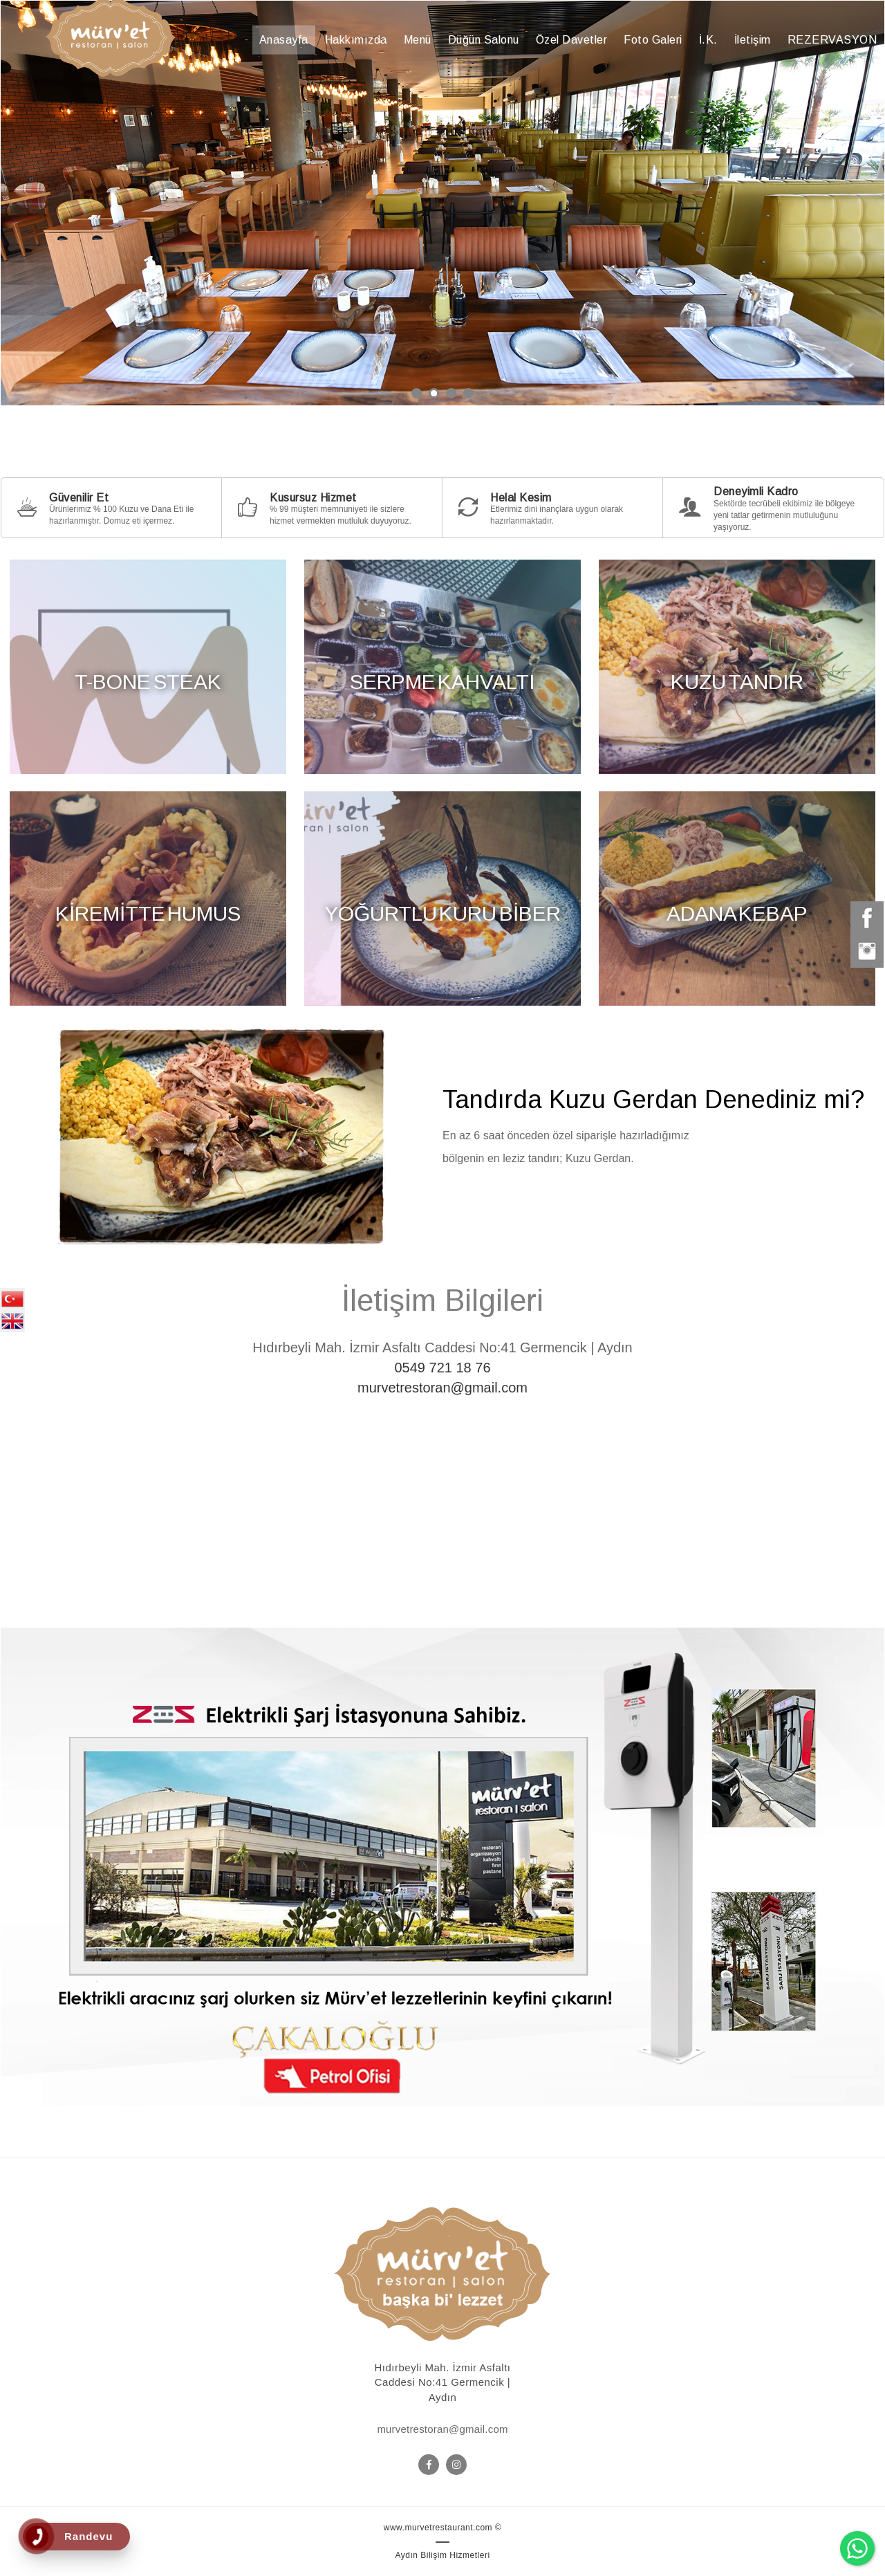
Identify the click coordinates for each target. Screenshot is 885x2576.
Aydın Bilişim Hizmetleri (442, 2555)
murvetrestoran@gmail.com (442, 1387)
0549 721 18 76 (442, 1367)
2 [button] (434, 393)
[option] (442, 203)
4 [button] (468, 393)
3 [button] (451, 393)
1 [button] (416, 393)
